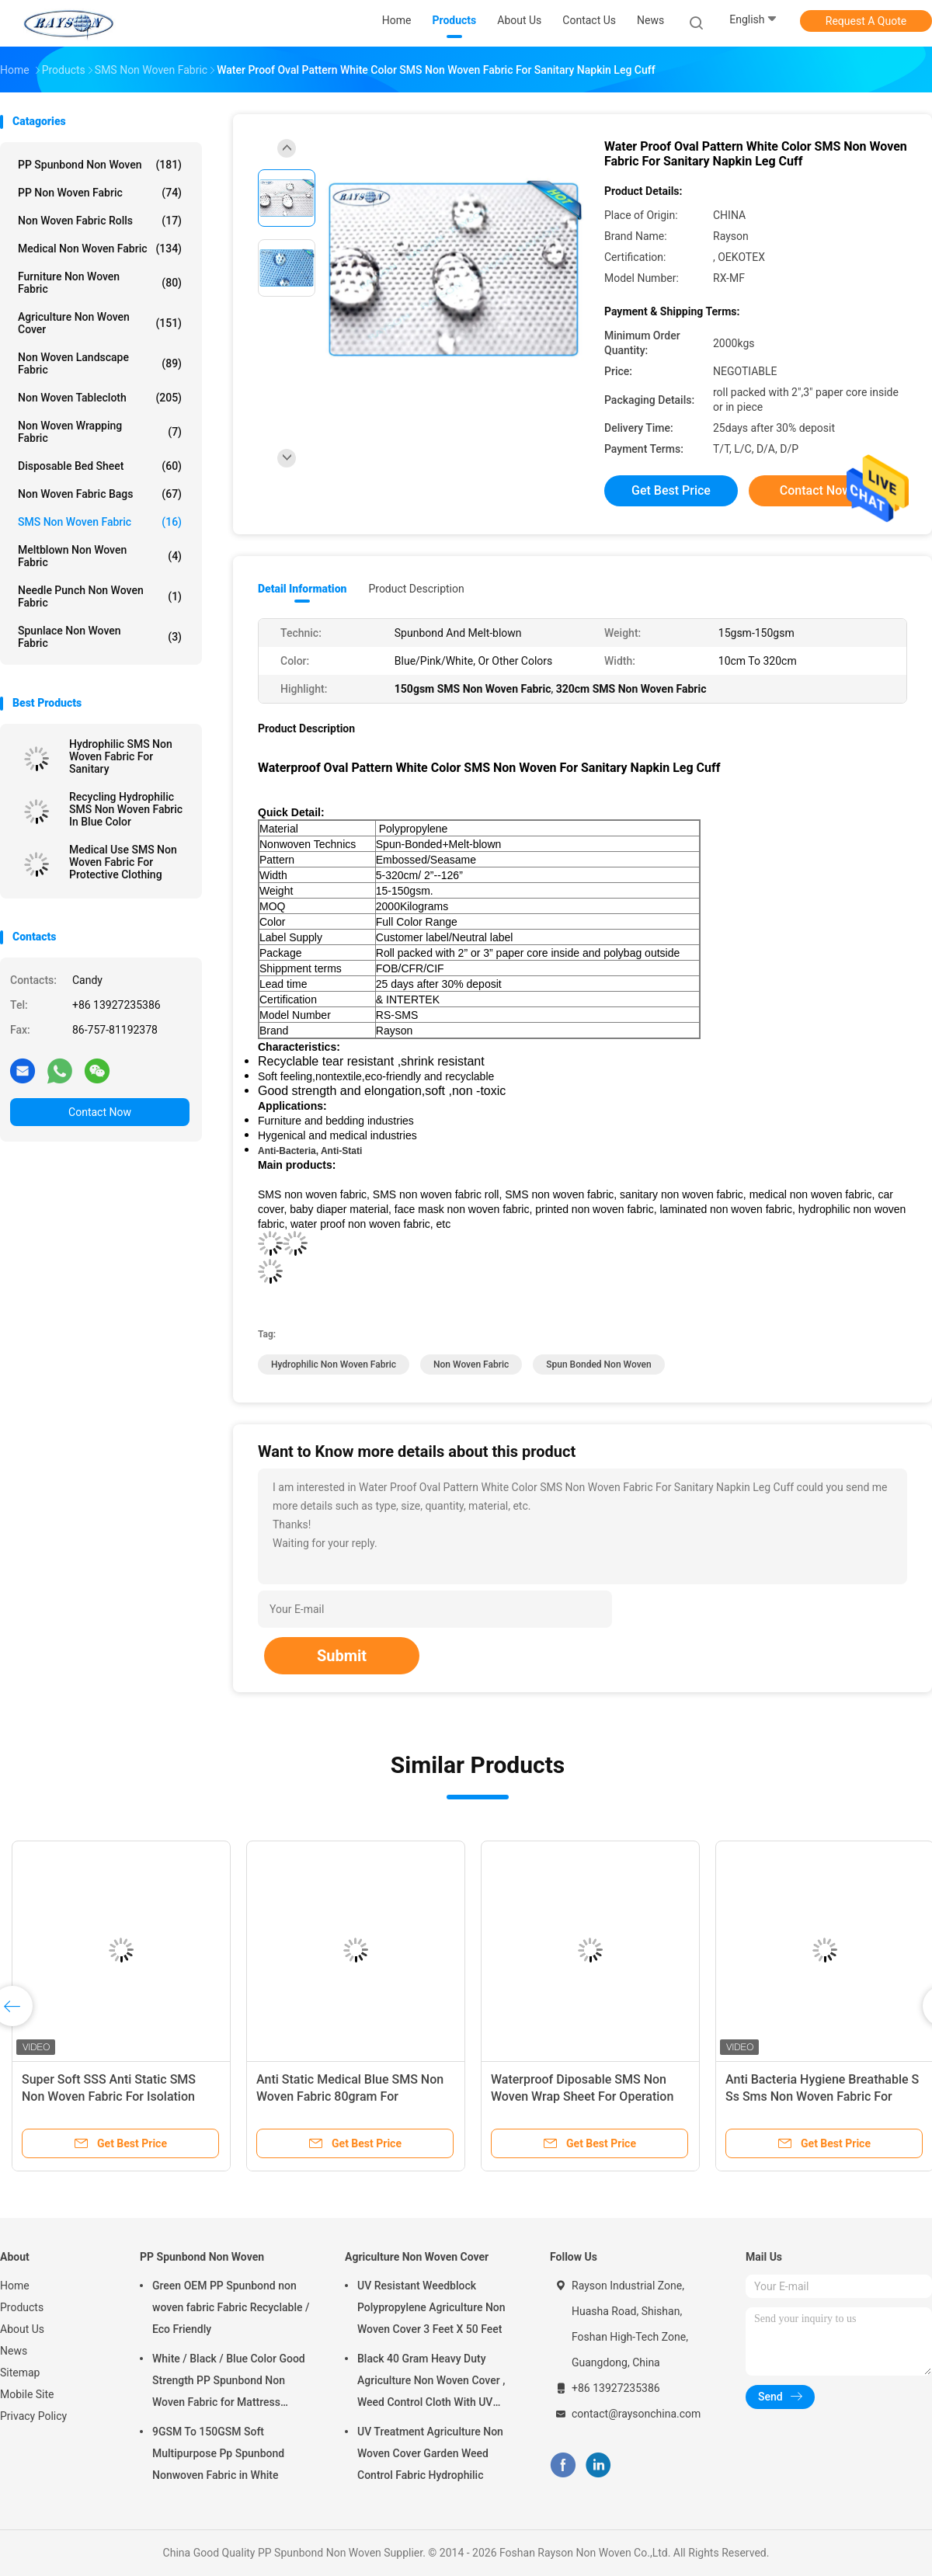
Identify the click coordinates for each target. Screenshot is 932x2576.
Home (15, 2285)
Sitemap (20, 2372)
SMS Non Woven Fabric (100, 522)
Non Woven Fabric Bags (100, 494)
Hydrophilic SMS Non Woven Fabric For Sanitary (120, 756)
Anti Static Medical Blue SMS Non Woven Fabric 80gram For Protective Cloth (349, 2096)
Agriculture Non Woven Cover (100, 323)
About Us (22, 2329)
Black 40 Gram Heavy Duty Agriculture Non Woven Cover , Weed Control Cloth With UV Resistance (431, 2382)
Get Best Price (671, 490)
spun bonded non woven (598, 1364)
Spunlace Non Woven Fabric (100, 636)
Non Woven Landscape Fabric (100, 363)
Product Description (416, 588)
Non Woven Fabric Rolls (100, 220)
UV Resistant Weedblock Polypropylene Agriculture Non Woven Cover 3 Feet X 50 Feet (431, 2307)
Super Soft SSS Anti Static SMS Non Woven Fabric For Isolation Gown (109, 2096)
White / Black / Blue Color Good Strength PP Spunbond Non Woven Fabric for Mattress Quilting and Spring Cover (228, 2382)
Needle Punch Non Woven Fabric (100, 596)
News (13, 2351)
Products (21, 2307)
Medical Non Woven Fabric (100, 248)
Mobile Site (27, 2394)
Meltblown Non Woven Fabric (100, 556)
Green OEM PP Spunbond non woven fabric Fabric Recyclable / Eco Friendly (230, 2307)
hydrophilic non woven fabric (333, 1364)
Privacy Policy (33, 2416)
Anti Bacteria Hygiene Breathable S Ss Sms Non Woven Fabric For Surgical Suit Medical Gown (822, 2096)
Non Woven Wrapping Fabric (100, 431)
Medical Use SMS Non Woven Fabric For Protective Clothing (123, 862)
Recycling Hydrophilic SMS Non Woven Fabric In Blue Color (126, 809)
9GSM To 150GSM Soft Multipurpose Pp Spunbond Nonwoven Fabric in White (218, 2453)
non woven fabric (471, 1364)
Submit (342, 1655)
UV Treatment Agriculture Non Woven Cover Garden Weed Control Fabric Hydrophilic (430, 2453)
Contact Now (99, 1112)
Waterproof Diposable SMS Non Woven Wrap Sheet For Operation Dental (582, 2096)
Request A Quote (866, 21)
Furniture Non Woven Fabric (100, 282)
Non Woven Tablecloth (100, 397)
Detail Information (302, 588)
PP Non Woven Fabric (100, 192)
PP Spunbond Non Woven (100, 164)
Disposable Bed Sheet (100, 466)
